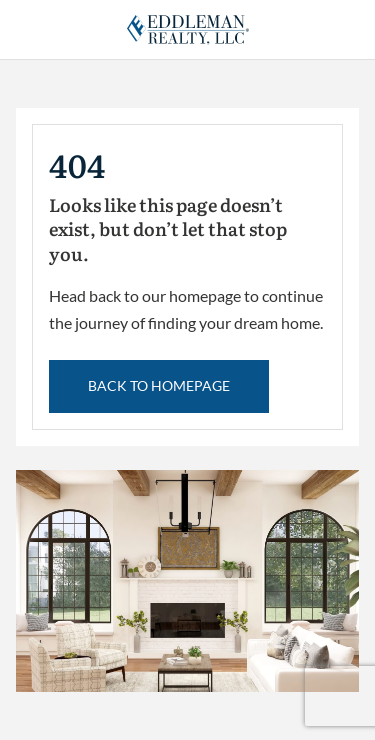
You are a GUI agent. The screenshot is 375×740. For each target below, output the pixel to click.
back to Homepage (159, 385)
